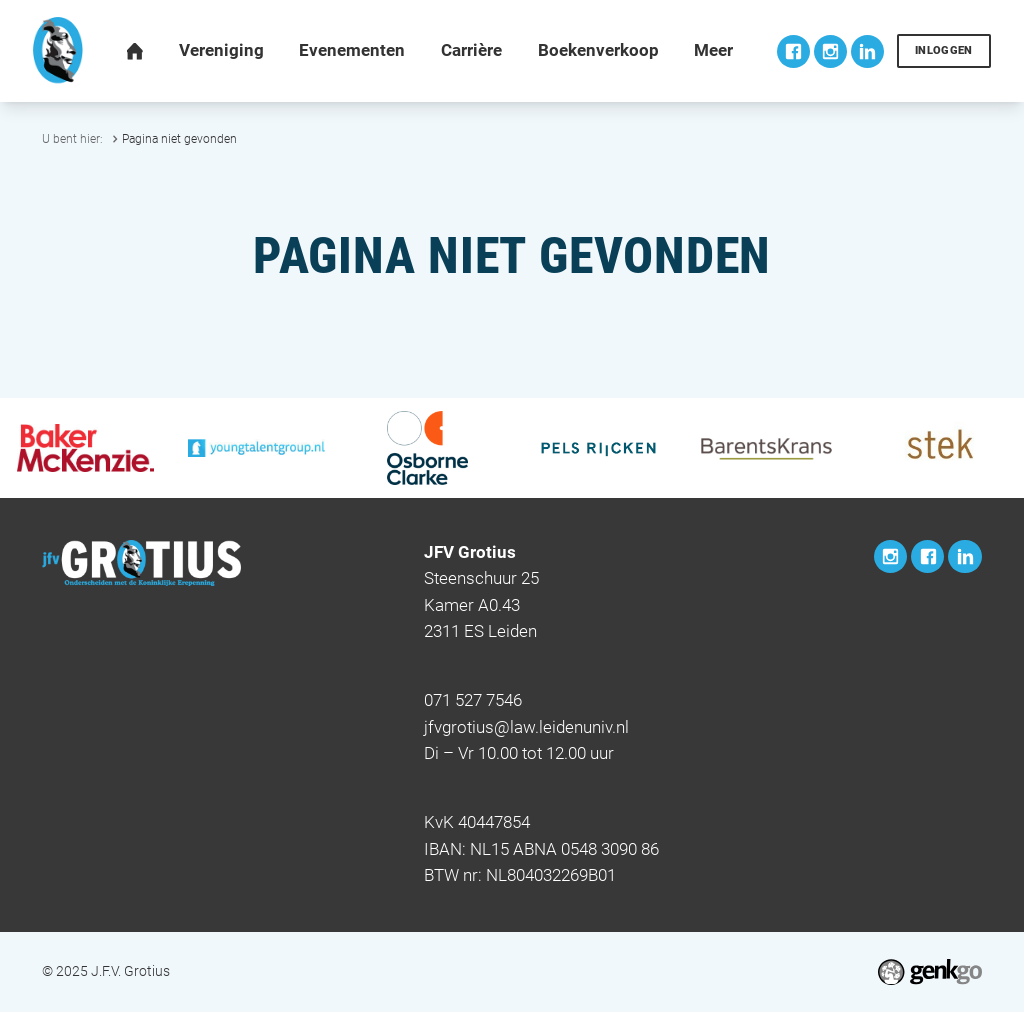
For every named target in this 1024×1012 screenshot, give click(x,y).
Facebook (793, 51)
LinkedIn (867, 51)
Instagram (830, 51)
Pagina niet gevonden (179, 138)
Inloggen (944, 50)
